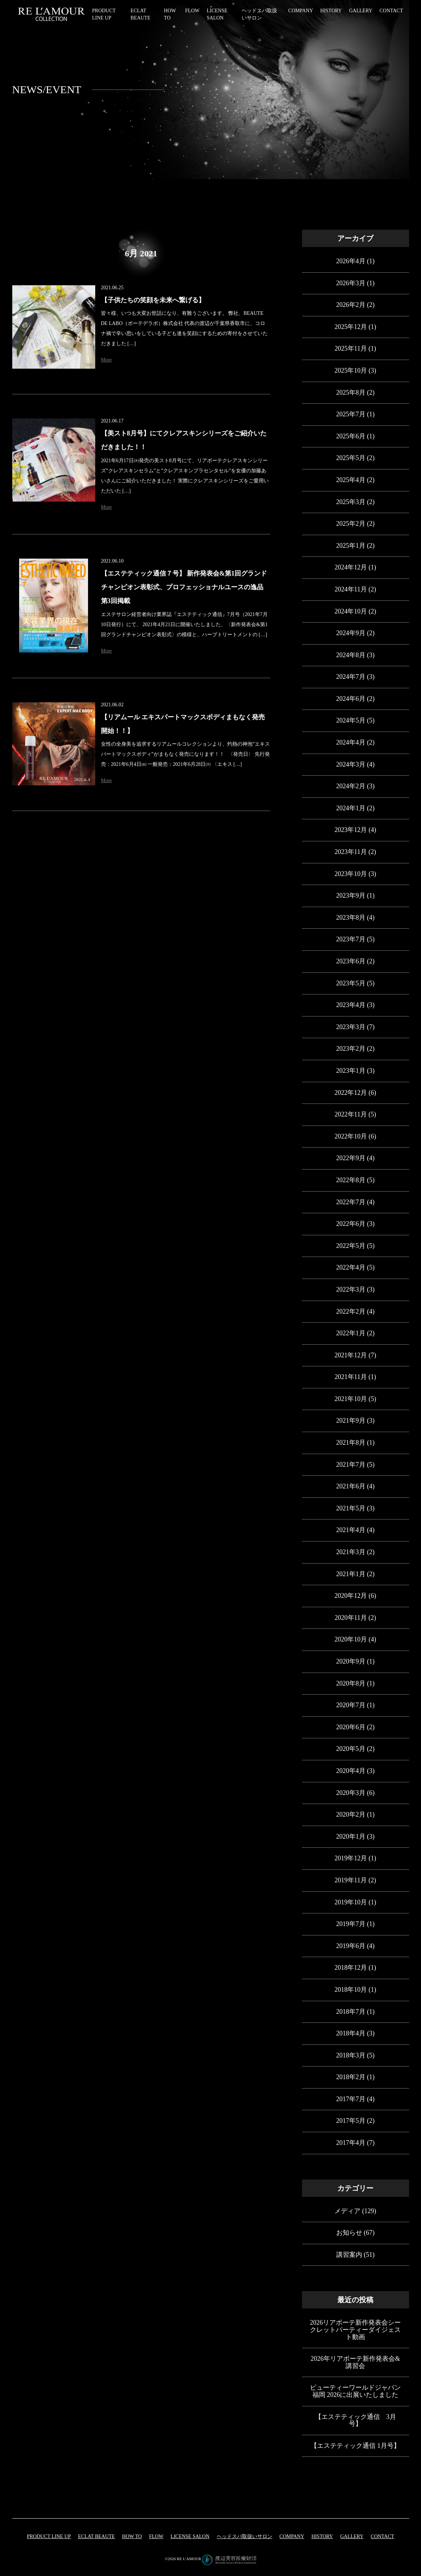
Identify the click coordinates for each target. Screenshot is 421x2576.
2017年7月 (350, 2099)
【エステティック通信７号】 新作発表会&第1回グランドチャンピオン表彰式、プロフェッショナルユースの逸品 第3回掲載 (184, 587)
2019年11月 (351, 1880)
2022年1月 (350, 1333)
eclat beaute (96, 2536)
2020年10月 (350, 1639)
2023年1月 (350, 1070)
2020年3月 (350, 1792)
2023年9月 (350, 895)
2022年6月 (350, 1223)
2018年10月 (350, 1989)
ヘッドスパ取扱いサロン (244, 2536)
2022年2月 (350, 1311)
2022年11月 (351, 1114)
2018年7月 (350, 2011)
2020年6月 (350, 1727)
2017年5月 (350, 2120)
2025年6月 (350, 436)
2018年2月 (350, 2077)
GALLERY (360, 10)
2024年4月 (350, 742)
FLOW (192, 10)
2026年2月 (350, 304)
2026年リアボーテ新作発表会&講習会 (355, 2362)
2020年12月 (350, 1595)
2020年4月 (350, 1770)
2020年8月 (350, 1683)
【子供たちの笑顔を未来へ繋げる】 (153, 300)
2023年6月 (350, 961)
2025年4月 (350, 479)
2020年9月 (350, 1661)
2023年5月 (350, 983)
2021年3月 (350, 1552)
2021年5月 (350, 1508)
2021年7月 (350, 1464)
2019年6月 (350, 1946)
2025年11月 (351, 348)
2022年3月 (350, 1289)
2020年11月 (351, 1617)
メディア (347, 2211)
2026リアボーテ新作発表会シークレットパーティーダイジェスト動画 (355, 2329)
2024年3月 (350, 764)
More (106, 360)
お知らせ (349, 2232)
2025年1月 (350, 545)
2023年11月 (351, 851)
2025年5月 (350, 457)
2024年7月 (350, 676)
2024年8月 (350, 655)
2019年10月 (350, 1902)
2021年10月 (350, 1398)
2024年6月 (350, 698)
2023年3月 (350, 1027)
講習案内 (349, 2254)
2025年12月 (350, 326)
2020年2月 (350, 1814)
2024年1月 (350, 808)
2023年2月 (350, 1048)
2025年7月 (350, 414)
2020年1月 (350, 1836)
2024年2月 (350, 786)
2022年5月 (350, 1245)
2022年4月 (350, 1267)
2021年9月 (350, 1420)
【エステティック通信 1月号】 (355, 2445)
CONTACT (391, 10)
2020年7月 (350, 1705)
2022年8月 (350, 1180)
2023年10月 (350, 873)
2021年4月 (350, 1530)
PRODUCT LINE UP (49, 2536)
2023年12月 (350, 829)
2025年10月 (350, 370)
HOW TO (132, 2536)
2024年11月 (351, 589)
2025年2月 (350, 523)
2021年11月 (351, 1376)
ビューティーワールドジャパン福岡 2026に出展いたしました (355, 2391)
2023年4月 (350, 1005)
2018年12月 (350, 1967)
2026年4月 (350, 261)
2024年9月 (350, 633)
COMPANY (300, 10)
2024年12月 (350, 567)
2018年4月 (350, 2033)
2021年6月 (350, 1486)
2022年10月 (350, 1136)
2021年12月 (350, 1355)
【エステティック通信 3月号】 (355, 2420)
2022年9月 (350, 1158)
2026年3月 (350, 283)
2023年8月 (350, 917)
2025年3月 (350, 502)
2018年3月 (350, 2055)
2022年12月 (350, 1092)
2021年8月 (350, 1442)
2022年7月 (350, 1202)
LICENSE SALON (190, 2536)
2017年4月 (350, 2142)
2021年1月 (350, 1574)
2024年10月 (350, 611)
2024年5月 (350, 720)
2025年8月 (350, 392)
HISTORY (331, 10)
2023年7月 (350, 939)
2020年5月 (350, 1748)
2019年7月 (350, 1923)
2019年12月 (350, 1858)
